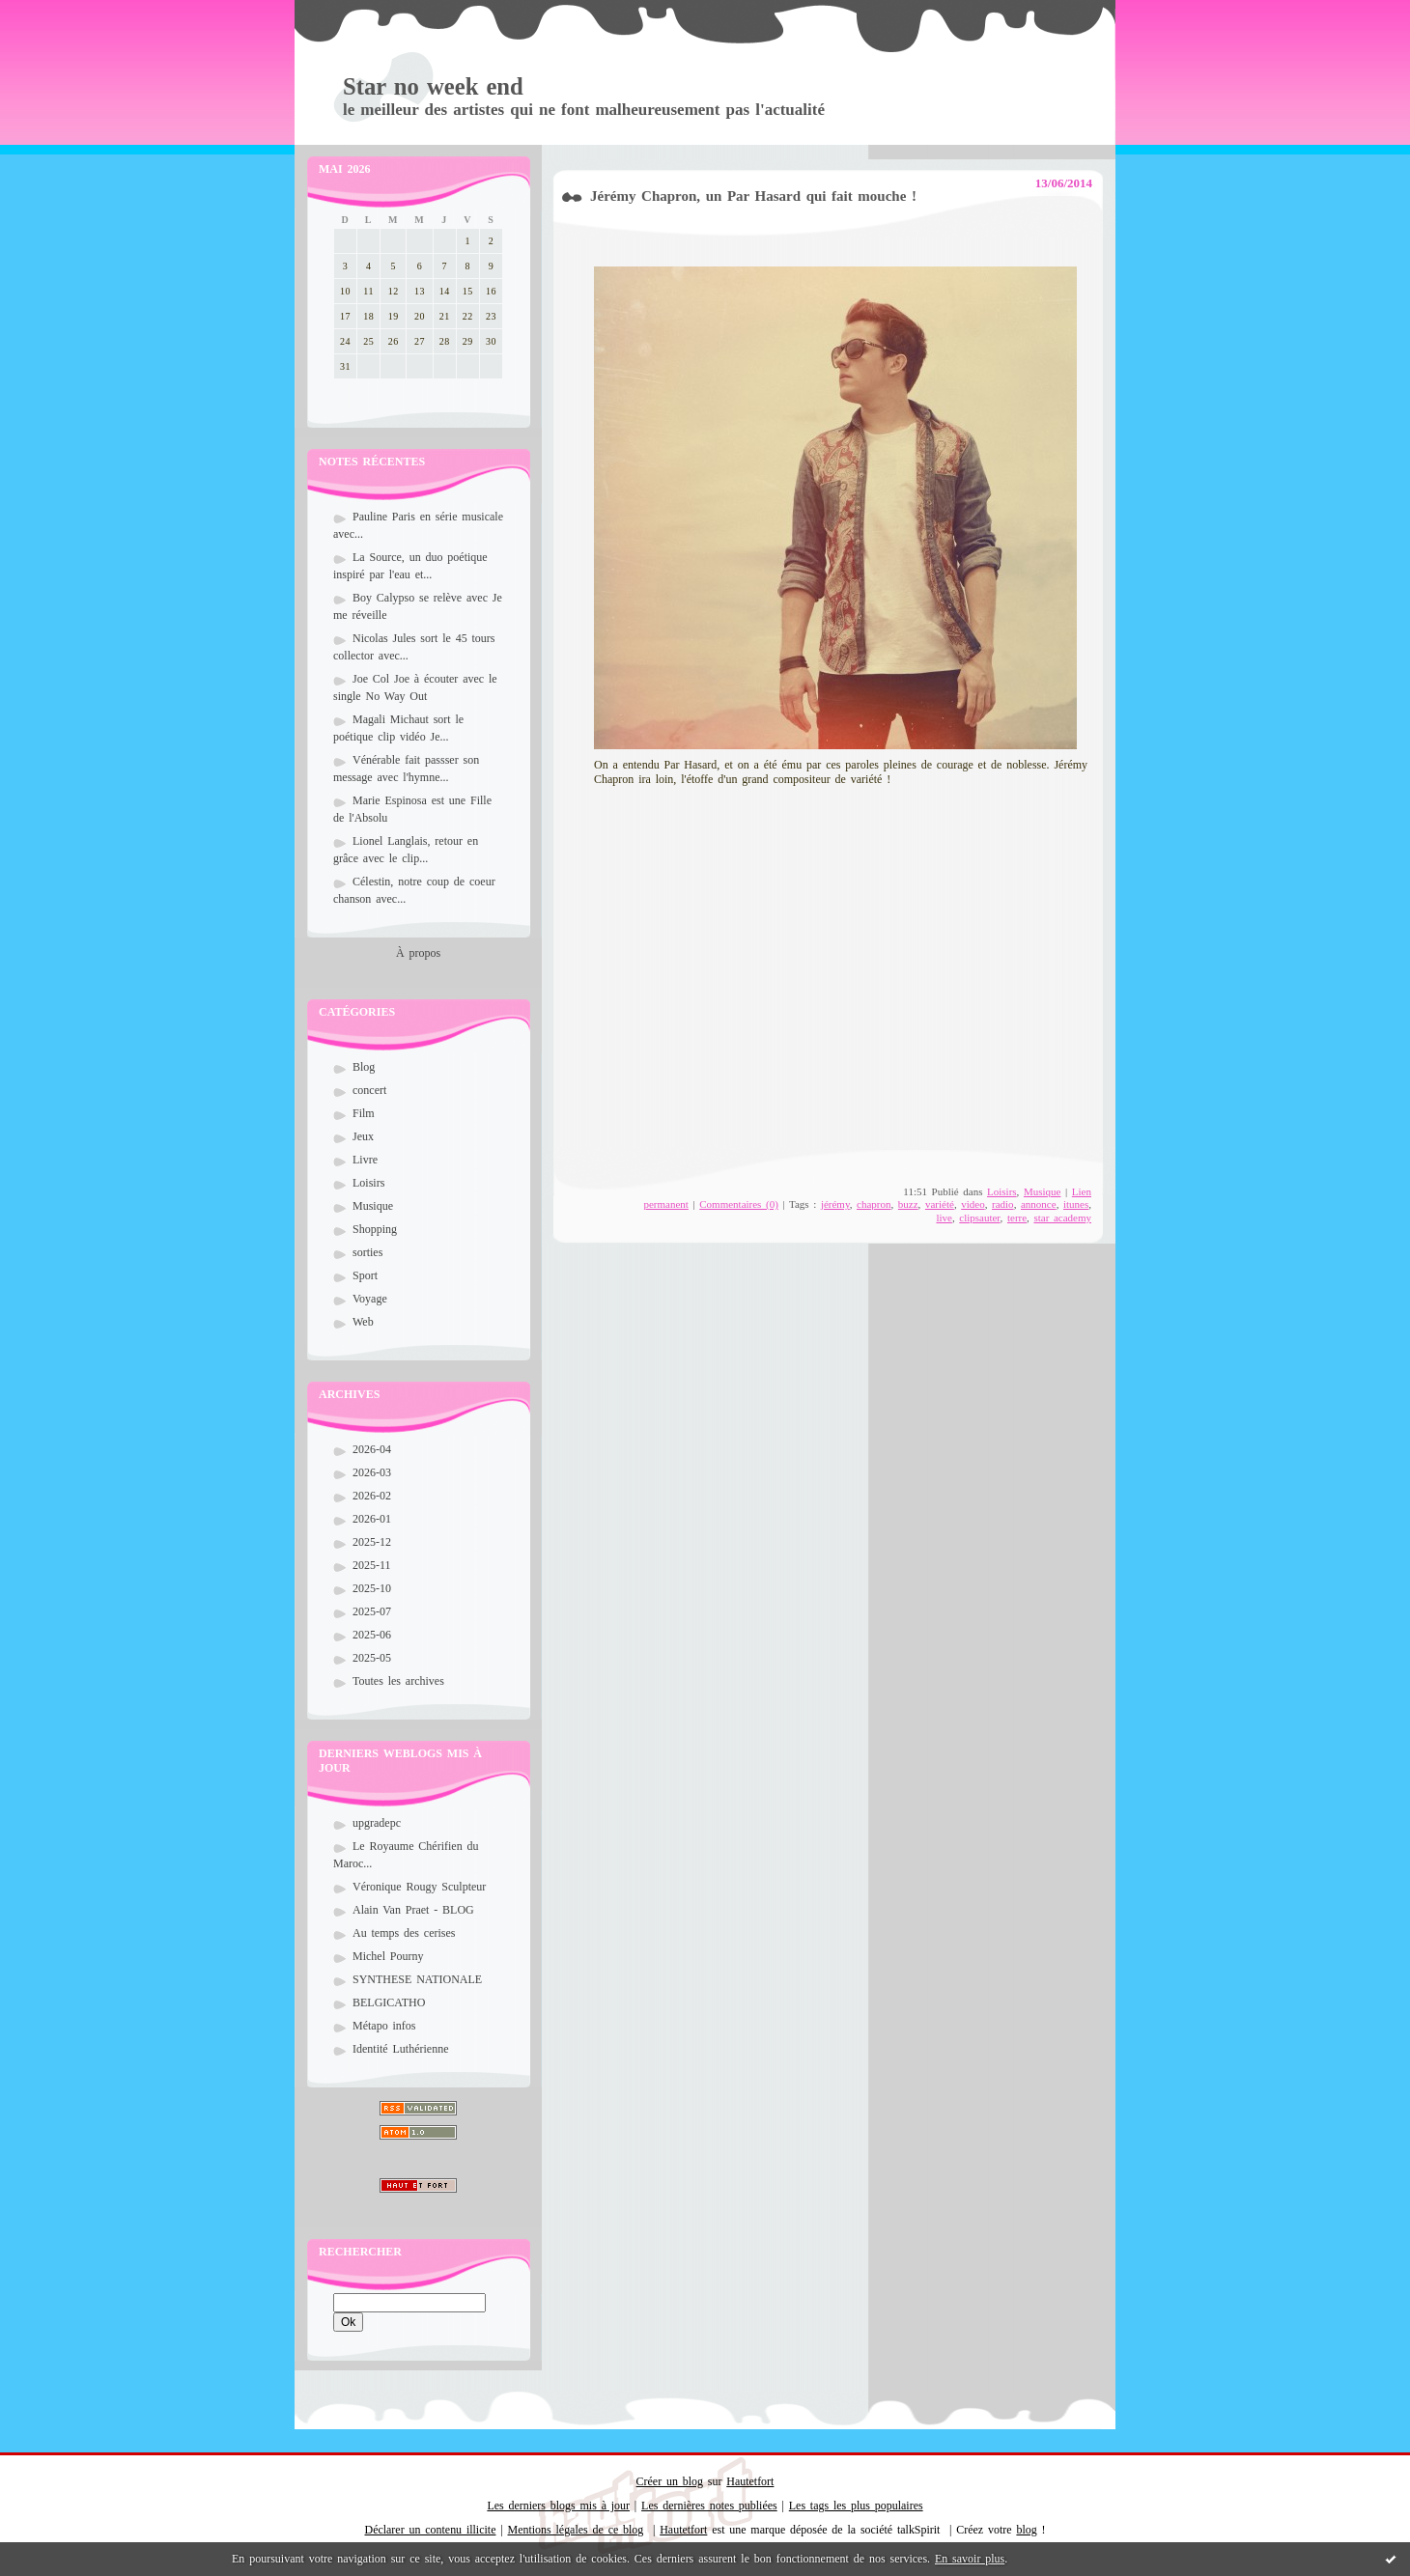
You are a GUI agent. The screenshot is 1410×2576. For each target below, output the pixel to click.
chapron (873, 1204)
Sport (365, 1275)
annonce (1039, 1204)
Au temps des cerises (404, 1933)
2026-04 (371, 1449)
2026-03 (371, 1472)
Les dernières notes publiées (709, 2505)
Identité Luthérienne (400, 2049)
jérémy (835, 1204)
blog (1026, 2529)
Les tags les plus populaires (856, 2505)
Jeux (363, 1136)
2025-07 (371, 1611)
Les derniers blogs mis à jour (558, 2505)
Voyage (369, 1298)
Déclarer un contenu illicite (430, 2529)
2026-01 (371, 1519)
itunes (1075, 1204)
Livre (365, 1159)
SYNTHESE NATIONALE (417, 1979)
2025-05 (371, 1658)
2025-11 (371, 1565)
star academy (1062, 1217)
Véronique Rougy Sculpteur (419, 1886)
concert (369, 1090)
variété (939, 1204)
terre (1017, 1217)
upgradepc (376, 1823)
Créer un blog (669, 2481)
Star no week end (433, 86)
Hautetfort (750, 2481)
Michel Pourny (388, 1956)
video (972, 1204)
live (944, 1217)
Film (363, 1113)
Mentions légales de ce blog (576, 2529)
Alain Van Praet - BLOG (413, 1910)
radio (1003, 1204)
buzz (908, 1204)
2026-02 (371, 1495)
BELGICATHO (388, 2002)
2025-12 (371, 1542)
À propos (418, 953)
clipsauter (979, 1217)
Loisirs (368, 1183)
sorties (367, 1252)
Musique (372, 1206)
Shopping (374, 1229)
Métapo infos (384, 2025)
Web (363, 1322)
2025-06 (371, 1634)
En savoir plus (969, 2558)
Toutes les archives (398, 1681)
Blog (363, 1067)
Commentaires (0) (738, 1204)
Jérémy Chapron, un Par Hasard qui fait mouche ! (753, 196)
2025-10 (371, 1588)
